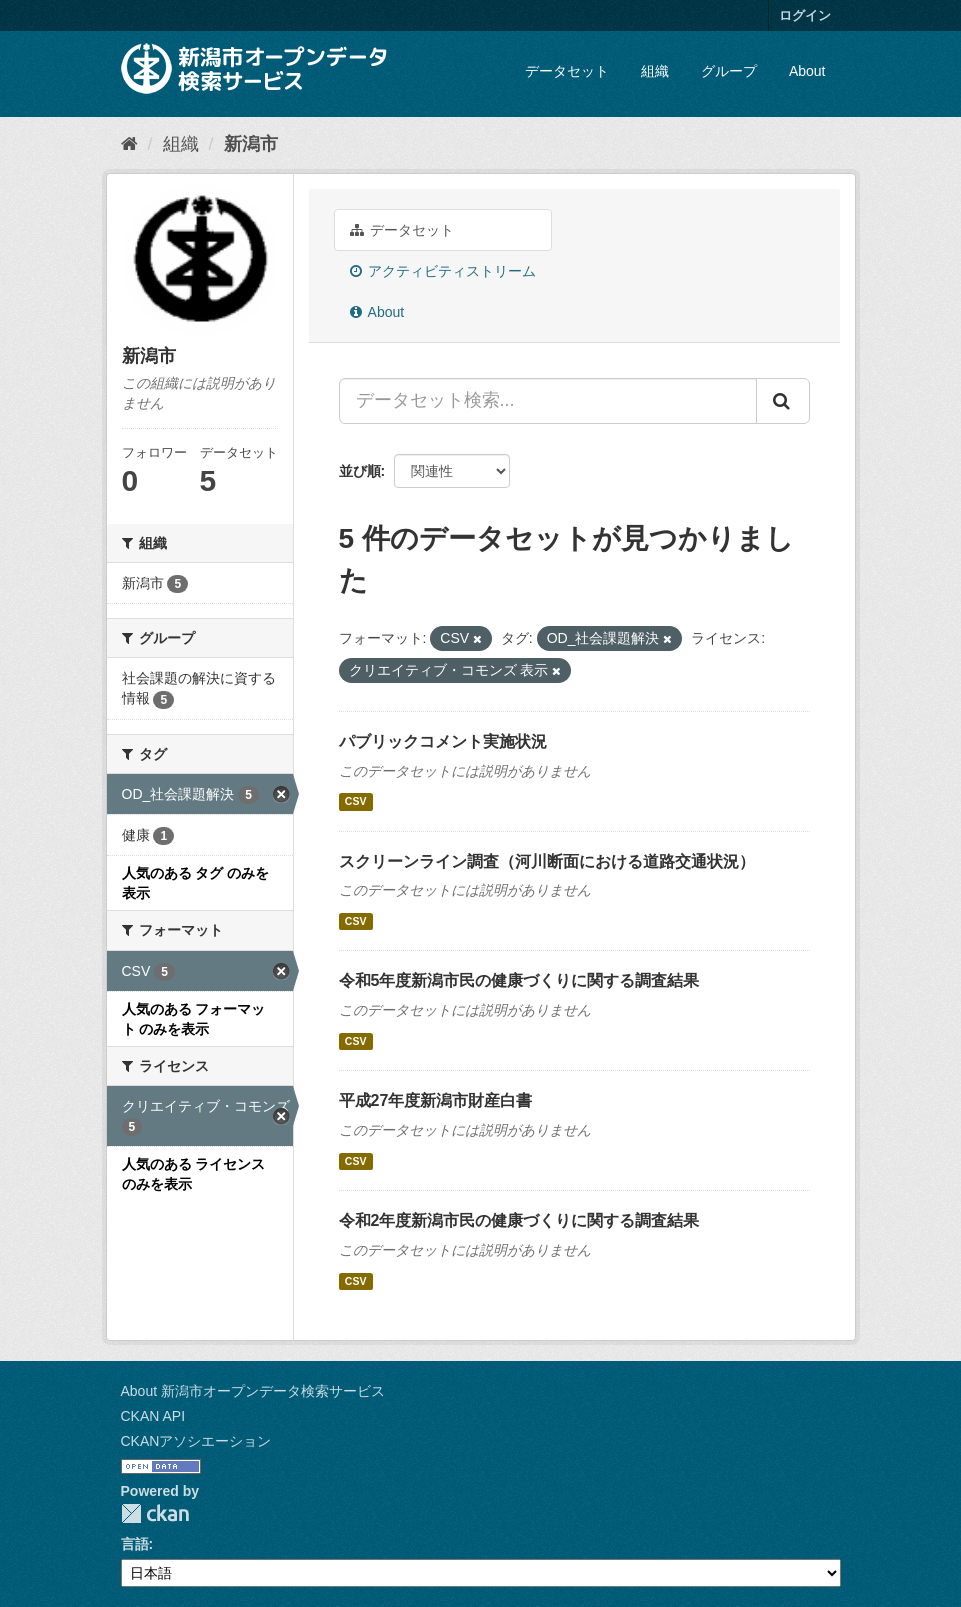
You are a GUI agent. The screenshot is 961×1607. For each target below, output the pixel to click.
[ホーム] (129, 144)
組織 (655, 71)
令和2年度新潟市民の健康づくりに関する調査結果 (519, 1220)
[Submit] (783, 401)
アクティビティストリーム (443, 271)
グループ (729, 71)
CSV (356, 802)
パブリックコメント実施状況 (443, 741)
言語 (135, 1544)
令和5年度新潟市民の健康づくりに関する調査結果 (519, 980)
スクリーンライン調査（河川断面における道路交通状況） (547, 861)
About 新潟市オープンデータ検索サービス (253, 1391)
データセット (567, 71)
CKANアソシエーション (196, 1441)
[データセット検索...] (548, 401)
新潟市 (251, 144)
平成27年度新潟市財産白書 (436, 1100)
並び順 (360, 471)
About (807, 71)
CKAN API (153, 1416)
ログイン (805, 15)
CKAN (155, 1513)
